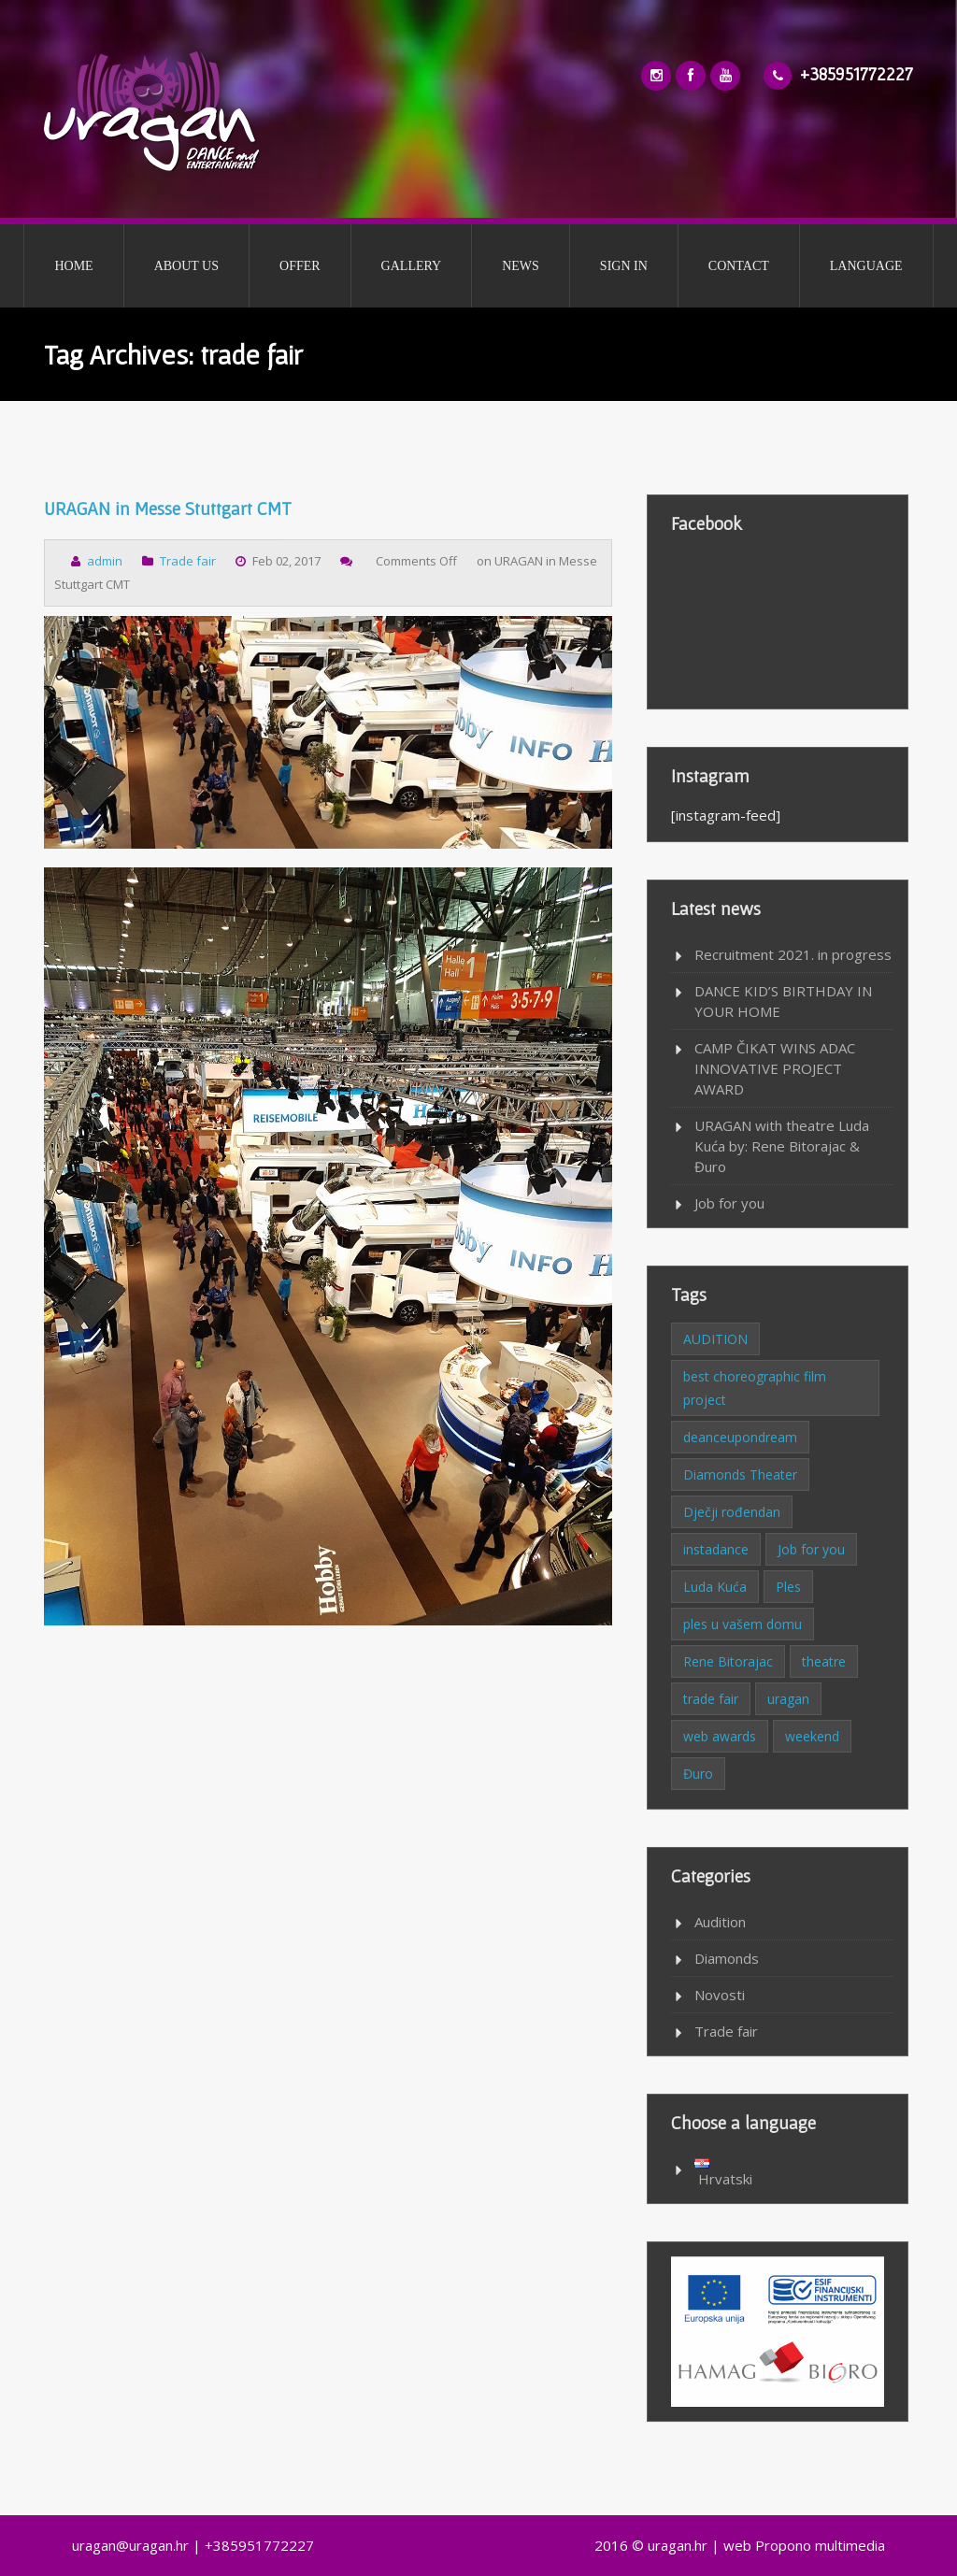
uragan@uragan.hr (130, 2545)
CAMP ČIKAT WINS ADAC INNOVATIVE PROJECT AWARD (774, 1068)
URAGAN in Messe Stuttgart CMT (168, 508)
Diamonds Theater (740, 1474)
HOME (73, 266)
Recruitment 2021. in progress (793, 954)
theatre (824, 1661)
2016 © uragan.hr (650, 2545)
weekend (812, 1736)
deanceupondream (740, 1437)
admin (104, 560)
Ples (788, 1587)
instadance (716, 1549)
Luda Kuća (715, 1587)
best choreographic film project (754, 1388)
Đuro (698, 1773)
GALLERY (411, 266)
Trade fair (188, 560)
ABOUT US (186, 266)
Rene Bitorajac (728, 1661)
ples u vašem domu (742, 1624)
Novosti (719, 1994)
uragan (788, 1699)
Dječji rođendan (731, 1512)
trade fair (710, 1699)
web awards (719, 1736)
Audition (720, 1921)
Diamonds (726, 1958)
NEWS (520, 266)
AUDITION (715, 1339)
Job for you (729, 1203)
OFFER (300, 266)
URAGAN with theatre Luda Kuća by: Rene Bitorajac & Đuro (781, 1146)
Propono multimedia (820, 2545)
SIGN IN (624, 266)
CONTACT (738, 266)
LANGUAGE (866, 266)
